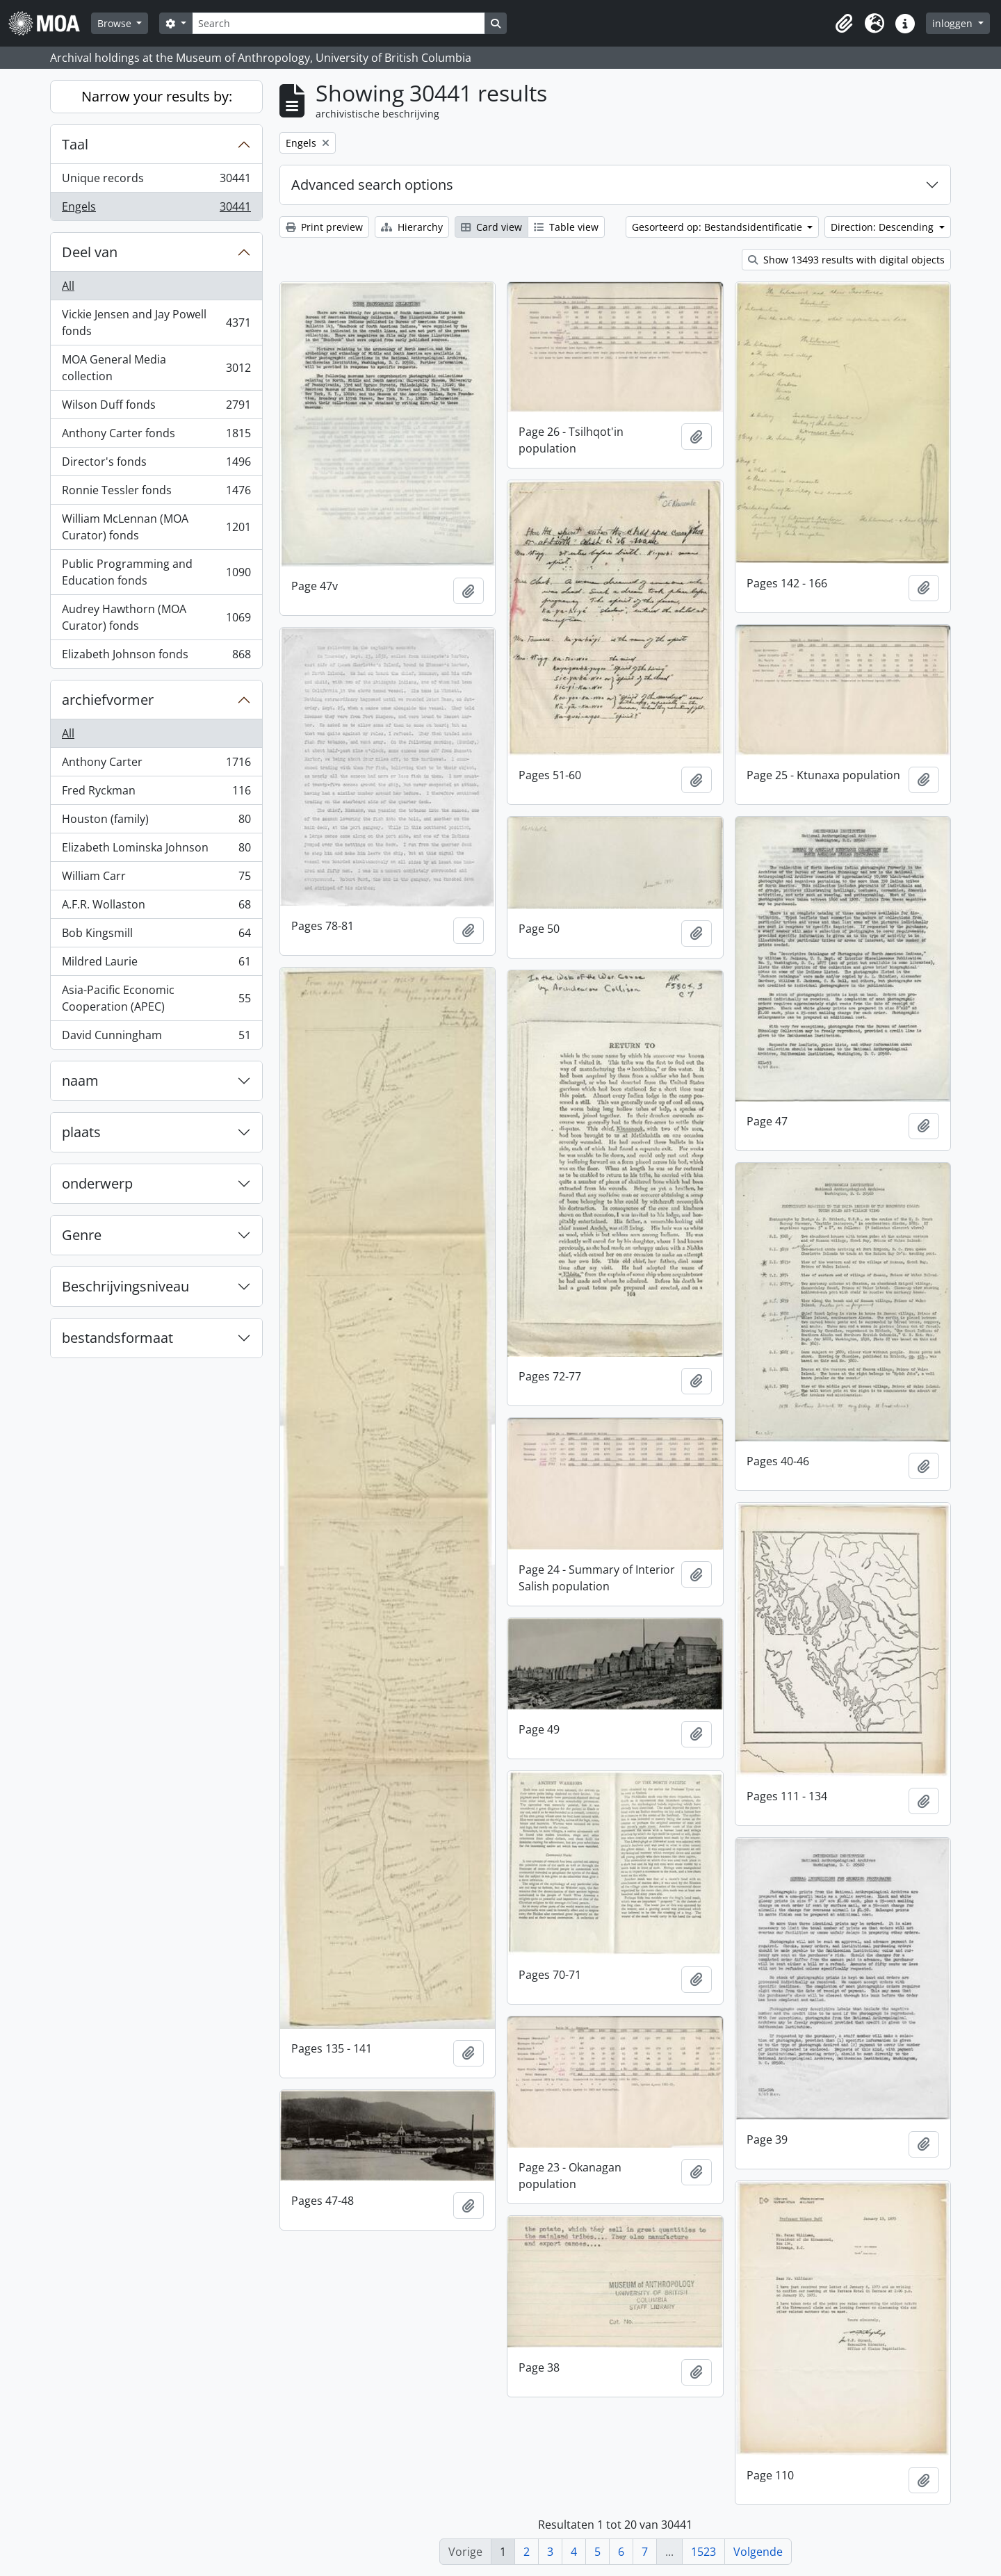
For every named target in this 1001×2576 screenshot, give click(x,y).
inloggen (953, 23)
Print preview (324, 227)
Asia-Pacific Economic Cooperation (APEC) (156, 998)
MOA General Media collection (156, 368)
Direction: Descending (883, 227)
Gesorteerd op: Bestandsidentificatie (718, 227)
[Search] (338, 23)
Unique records (156, 181)
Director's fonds (156, 464)
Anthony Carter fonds (156, 436)
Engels (156, 209)
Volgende (758, 2551)
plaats (81, 1132)
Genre (81, 1234)
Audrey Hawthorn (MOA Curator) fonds (156, 617)
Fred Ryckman (156, 793)
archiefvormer (108, 699)
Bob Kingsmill (156, 935)
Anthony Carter (156, 764)
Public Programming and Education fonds (156, 572)
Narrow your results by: (156, 96)
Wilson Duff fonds (156, 407)
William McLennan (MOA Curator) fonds (156, 527)
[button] (844, 23)
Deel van (89, 252)
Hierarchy (412, 227)
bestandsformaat (117, 1337)
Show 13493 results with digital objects (846, 259)
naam (80, 1080)
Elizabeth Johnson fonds (156, 657)
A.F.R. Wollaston (156, 907)
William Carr (156, 878)
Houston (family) (156, 821)
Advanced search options (372, 184)
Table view (566, 227)
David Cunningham (156, 1038)
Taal (75, 144)
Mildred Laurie (156, 964)
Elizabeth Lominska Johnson (156, 850)
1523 (703, 2551)
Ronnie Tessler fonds (156, 493)
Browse (115, 23)
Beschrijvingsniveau (125, 1286)
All (68, 285)
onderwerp (97, 1183)
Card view (491, 227)
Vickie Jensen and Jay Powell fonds (156, 323)
